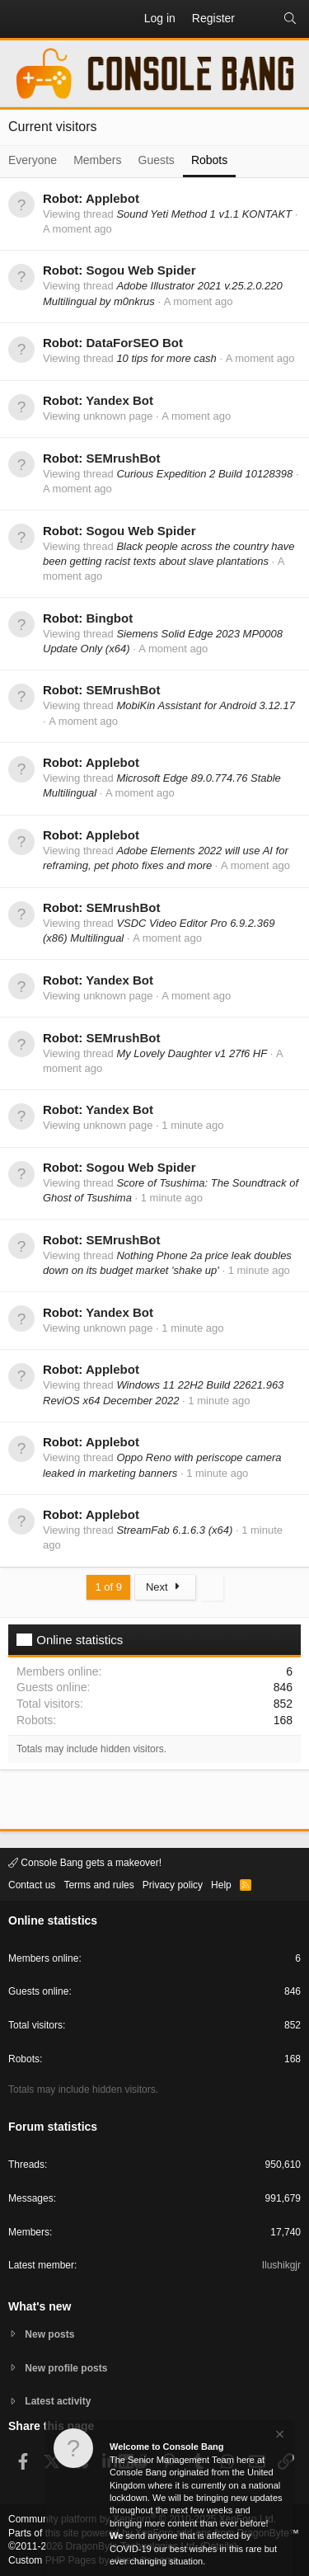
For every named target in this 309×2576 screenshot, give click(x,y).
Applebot (112, 198)
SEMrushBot (123, 458)
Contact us (31, 1885)
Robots (209, 160)
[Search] (290, 19)
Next (165, 1587)
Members (97, 160)
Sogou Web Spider (140, 270)
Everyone (32, 160)
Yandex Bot (119, 400)
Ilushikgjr (281, 2265)
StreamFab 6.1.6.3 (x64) (174, 1530)
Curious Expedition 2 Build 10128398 (204, 474)
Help (221, 1885)
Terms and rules (98, 1885)
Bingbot (109, 618)
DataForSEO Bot (134, 343)
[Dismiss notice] (278, 2436)
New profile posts (66, 2368)
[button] (21, 19)
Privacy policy (173, 1885)
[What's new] (258, 19)
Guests (156, 160)
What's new (39, 2306)
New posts (49, 2334)
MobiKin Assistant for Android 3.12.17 (205, 705)
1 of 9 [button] (108, 1587)
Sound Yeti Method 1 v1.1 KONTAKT (204, 214)
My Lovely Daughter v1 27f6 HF (191, 1053)
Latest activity (58, 2401)
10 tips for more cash (166, 358)
